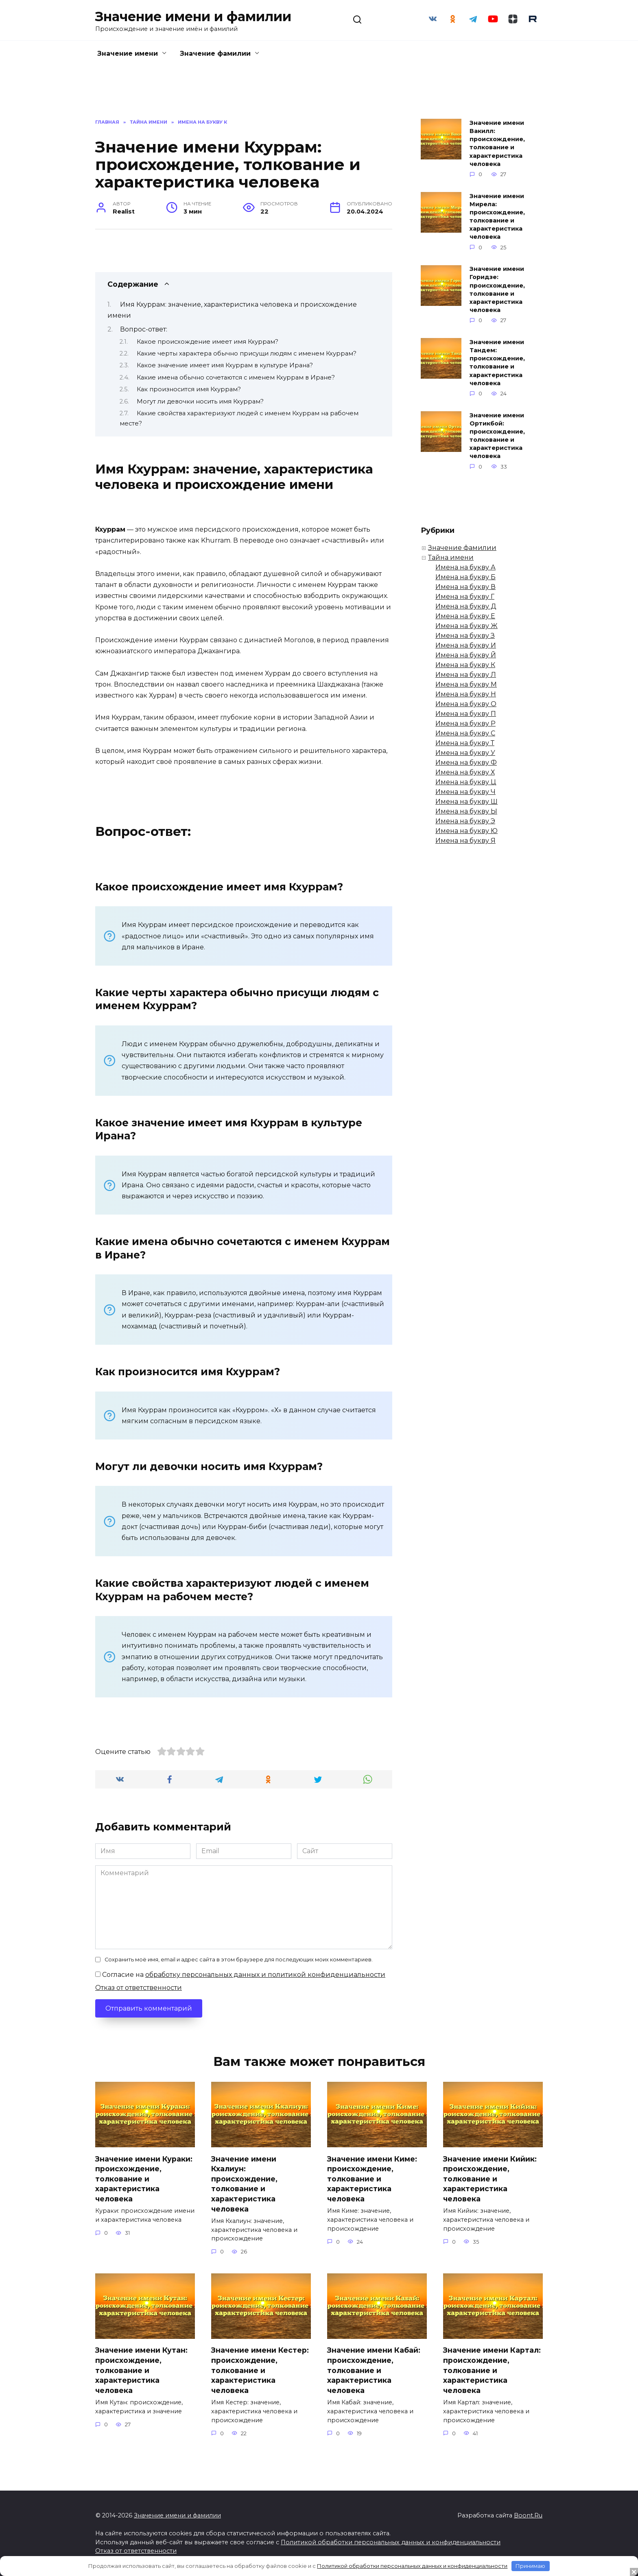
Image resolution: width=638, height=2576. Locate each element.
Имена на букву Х (465, 772)
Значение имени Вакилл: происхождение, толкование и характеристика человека (497, 143)
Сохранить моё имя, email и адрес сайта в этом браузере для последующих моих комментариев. (239, 1960)
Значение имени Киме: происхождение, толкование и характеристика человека (372, 2178)
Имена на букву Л (465, 674)
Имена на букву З (465, 635)
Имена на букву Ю (466, 831)
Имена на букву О (465, 704)
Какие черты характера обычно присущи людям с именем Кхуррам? (246, 353)
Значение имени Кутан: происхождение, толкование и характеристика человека (141, 2370)
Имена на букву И (465, 645)
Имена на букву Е (465, 616)
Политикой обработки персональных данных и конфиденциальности (390, 2542)
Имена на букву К (465, 665)
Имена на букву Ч (465, 792)
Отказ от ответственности (138, 1987)
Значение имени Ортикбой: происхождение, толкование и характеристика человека (497, 436)
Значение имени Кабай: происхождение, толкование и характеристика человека (373, 2370)
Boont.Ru (528, 2515)
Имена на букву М (466, 684)
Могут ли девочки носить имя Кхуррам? (200, 401)
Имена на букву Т (464, 743)
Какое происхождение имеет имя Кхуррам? (207, 341)
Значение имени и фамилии (193, 16)
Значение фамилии (215, 53)
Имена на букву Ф (466, 762)
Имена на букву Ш (466, 801)
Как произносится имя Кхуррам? (189, 389)
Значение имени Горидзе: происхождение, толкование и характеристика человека (497, 290)
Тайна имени (451, 557)
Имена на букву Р (465, 723)
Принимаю (530, 2566)
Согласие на (240, 1974)
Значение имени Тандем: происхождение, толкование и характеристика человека (497, 362)
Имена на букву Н (465, 694)
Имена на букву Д (465, 606)
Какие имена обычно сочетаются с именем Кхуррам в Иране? (236, 377)
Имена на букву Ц (465, 782)
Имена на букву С (465, 733)
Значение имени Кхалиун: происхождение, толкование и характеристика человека (244, 2183)
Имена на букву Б (465, 577)
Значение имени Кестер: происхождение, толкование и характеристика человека (260, 2370)
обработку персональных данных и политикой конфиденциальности (265, 1974)
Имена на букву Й (465, 655)
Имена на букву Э (465, 821)
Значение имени (127, 53)
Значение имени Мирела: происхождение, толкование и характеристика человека (497, 216)
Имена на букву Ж (466, 626)
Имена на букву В (465, 587)
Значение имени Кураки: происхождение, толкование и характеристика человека (143, 2178)
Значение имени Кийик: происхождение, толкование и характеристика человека (490, 2178)
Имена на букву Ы (466, 811)
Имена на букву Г (464, 596)
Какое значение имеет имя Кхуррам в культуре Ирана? (225, 365)
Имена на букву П (465, 714)
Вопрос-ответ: (143, 329)
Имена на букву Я (465, 840)
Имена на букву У (465, 753)
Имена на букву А (465, 567)
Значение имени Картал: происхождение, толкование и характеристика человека (492, 2370)
